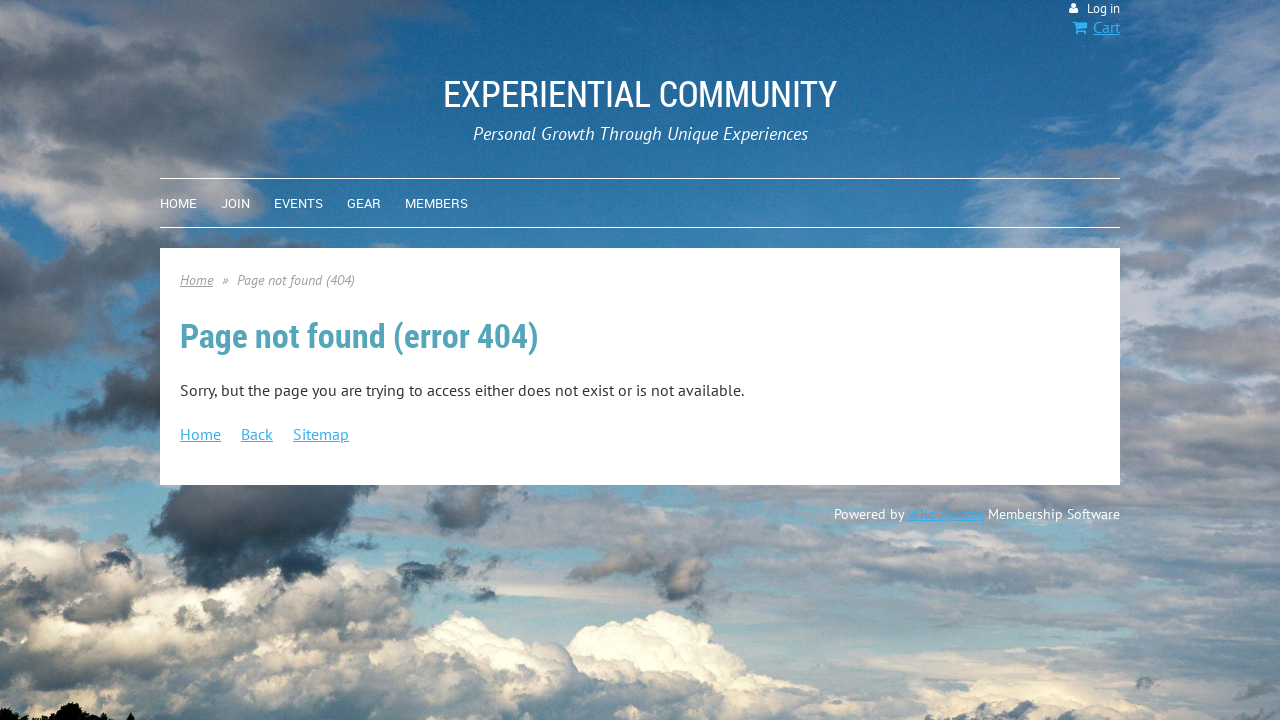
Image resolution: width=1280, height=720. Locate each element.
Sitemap (321, 434)
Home (196, 280)
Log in (1103, 8)
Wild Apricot (946, 514)
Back (257, 434)
